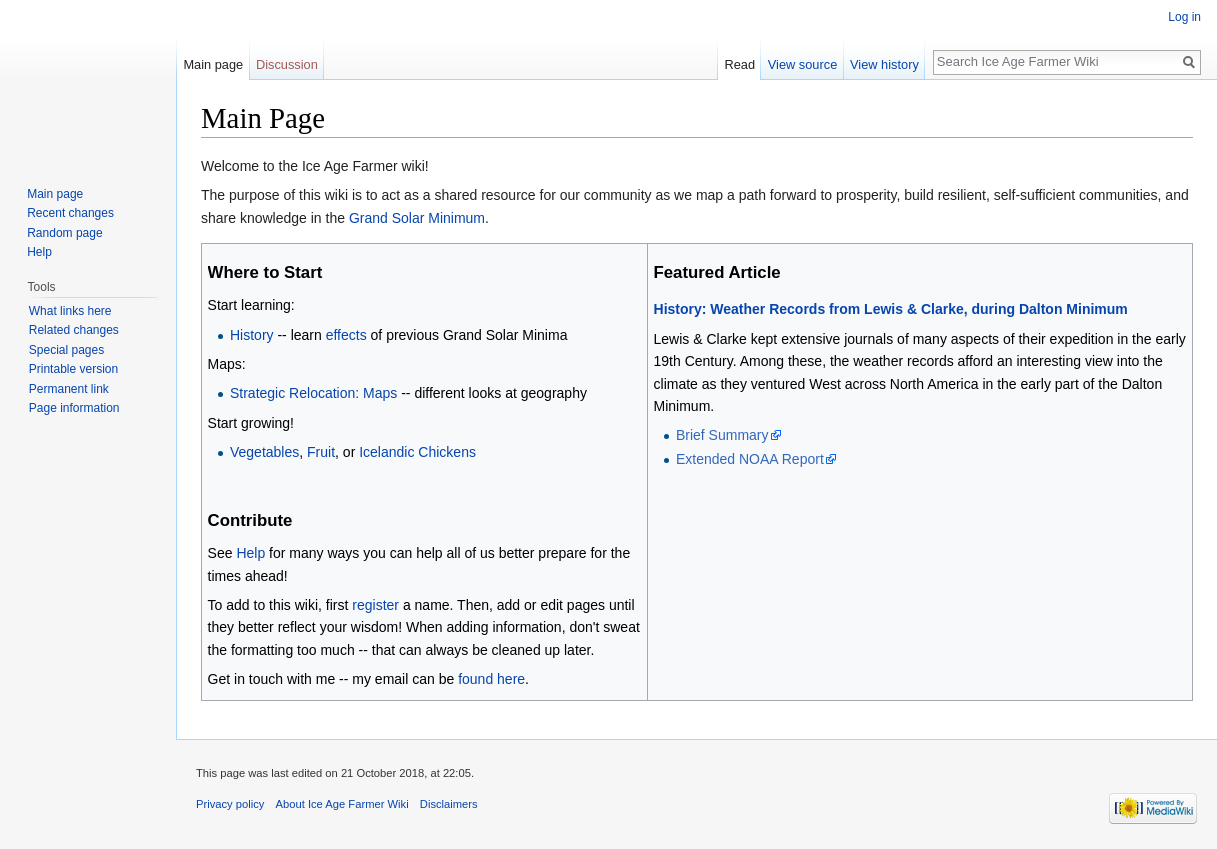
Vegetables (264, 452)
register (375, 605)
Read (739, 64)
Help (250, 553)
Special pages (66, 350)
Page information (74, 408)
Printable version (73, 369)
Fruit (321, 452)
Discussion (287, 64)
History (252, 335)
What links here (70, 311)
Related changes (74, 330)
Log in (1184, 17)
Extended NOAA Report (750, 459)
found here (491, 679)
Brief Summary (722, 435)
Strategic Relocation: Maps (313, 393)
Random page (64, 233)
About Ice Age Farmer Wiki (342, 804)
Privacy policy (230, 804)
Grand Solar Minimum (417, 218)
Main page (213, 64)
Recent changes (70, 213)
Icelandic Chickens (417, 452)
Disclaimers (449, 804)
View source (802, 64)
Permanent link (69, 389)
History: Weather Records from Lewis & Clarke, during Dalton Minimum (891, 309)
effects (346, 335)
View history (884, 64)
